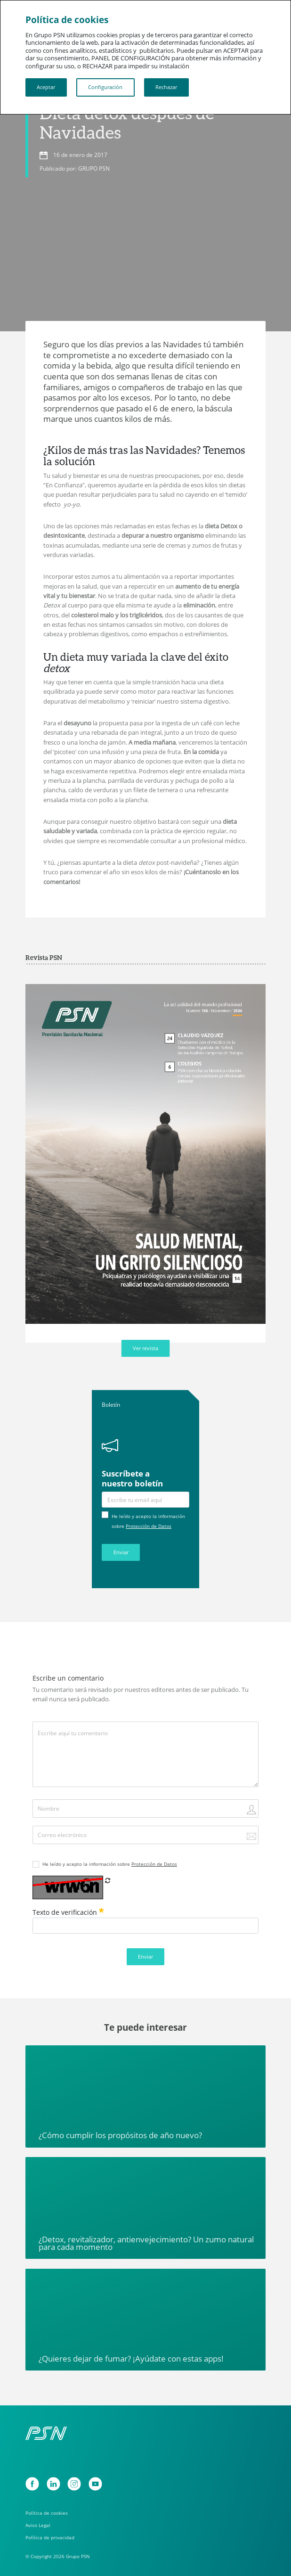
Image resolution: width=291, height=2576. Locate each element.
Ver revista (145, 1348)
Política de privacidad (49, 2537)
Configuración (105, 86)
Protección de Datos (148, 1526)
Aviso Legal (37, 2525)
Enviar (121, 1552)
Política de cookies (46, 2513)
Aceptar (46, 86)
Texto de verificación (68, 1912)
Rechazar (166, 86)
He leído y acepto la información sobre (109, 1864)
